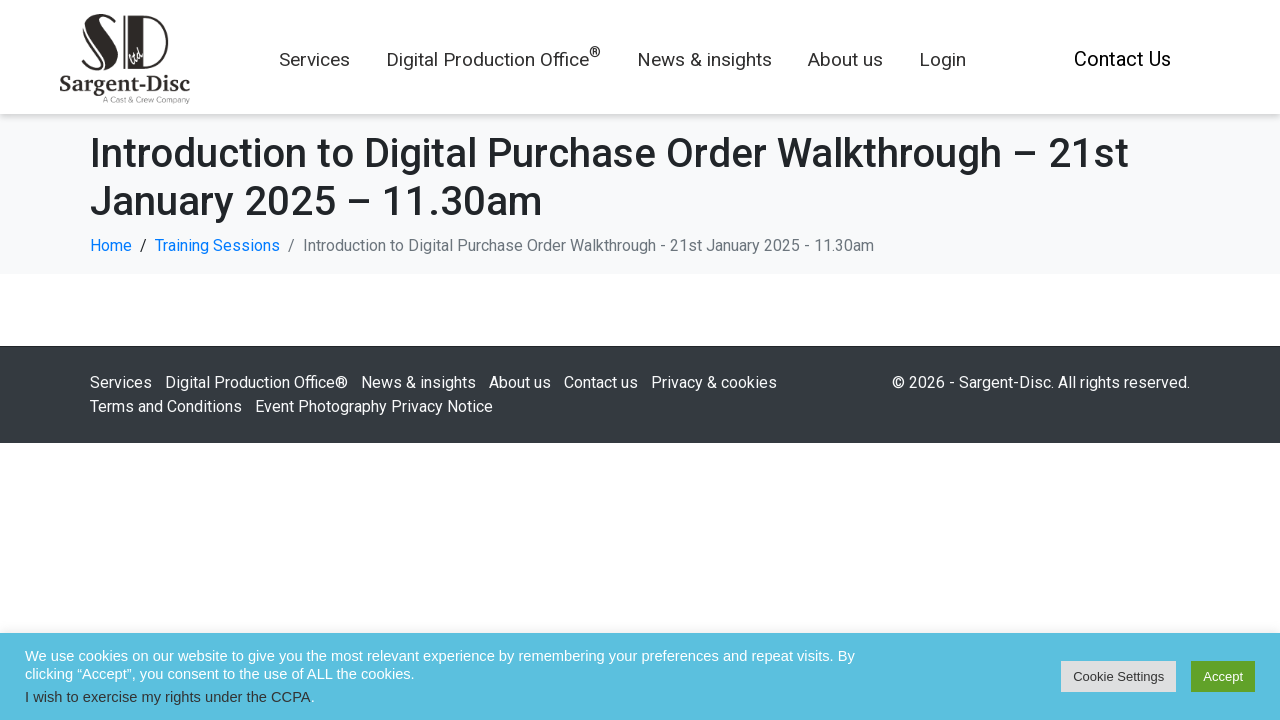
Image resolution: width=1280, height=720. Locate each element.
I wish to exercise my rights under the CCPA (168, 697)
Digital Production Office (493, 59)
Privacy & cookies (714, 382)
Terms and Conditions (166, 406)
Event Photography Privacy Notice (374, 406)
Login (942, 59)
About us (845, 59)
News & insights (704, 59)
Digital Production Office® (256, 382)
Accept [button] (1223, 676)
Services (314, 59)
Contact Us (1122, 59)
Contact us (601, 382)
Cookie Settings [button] (1118, 676)
